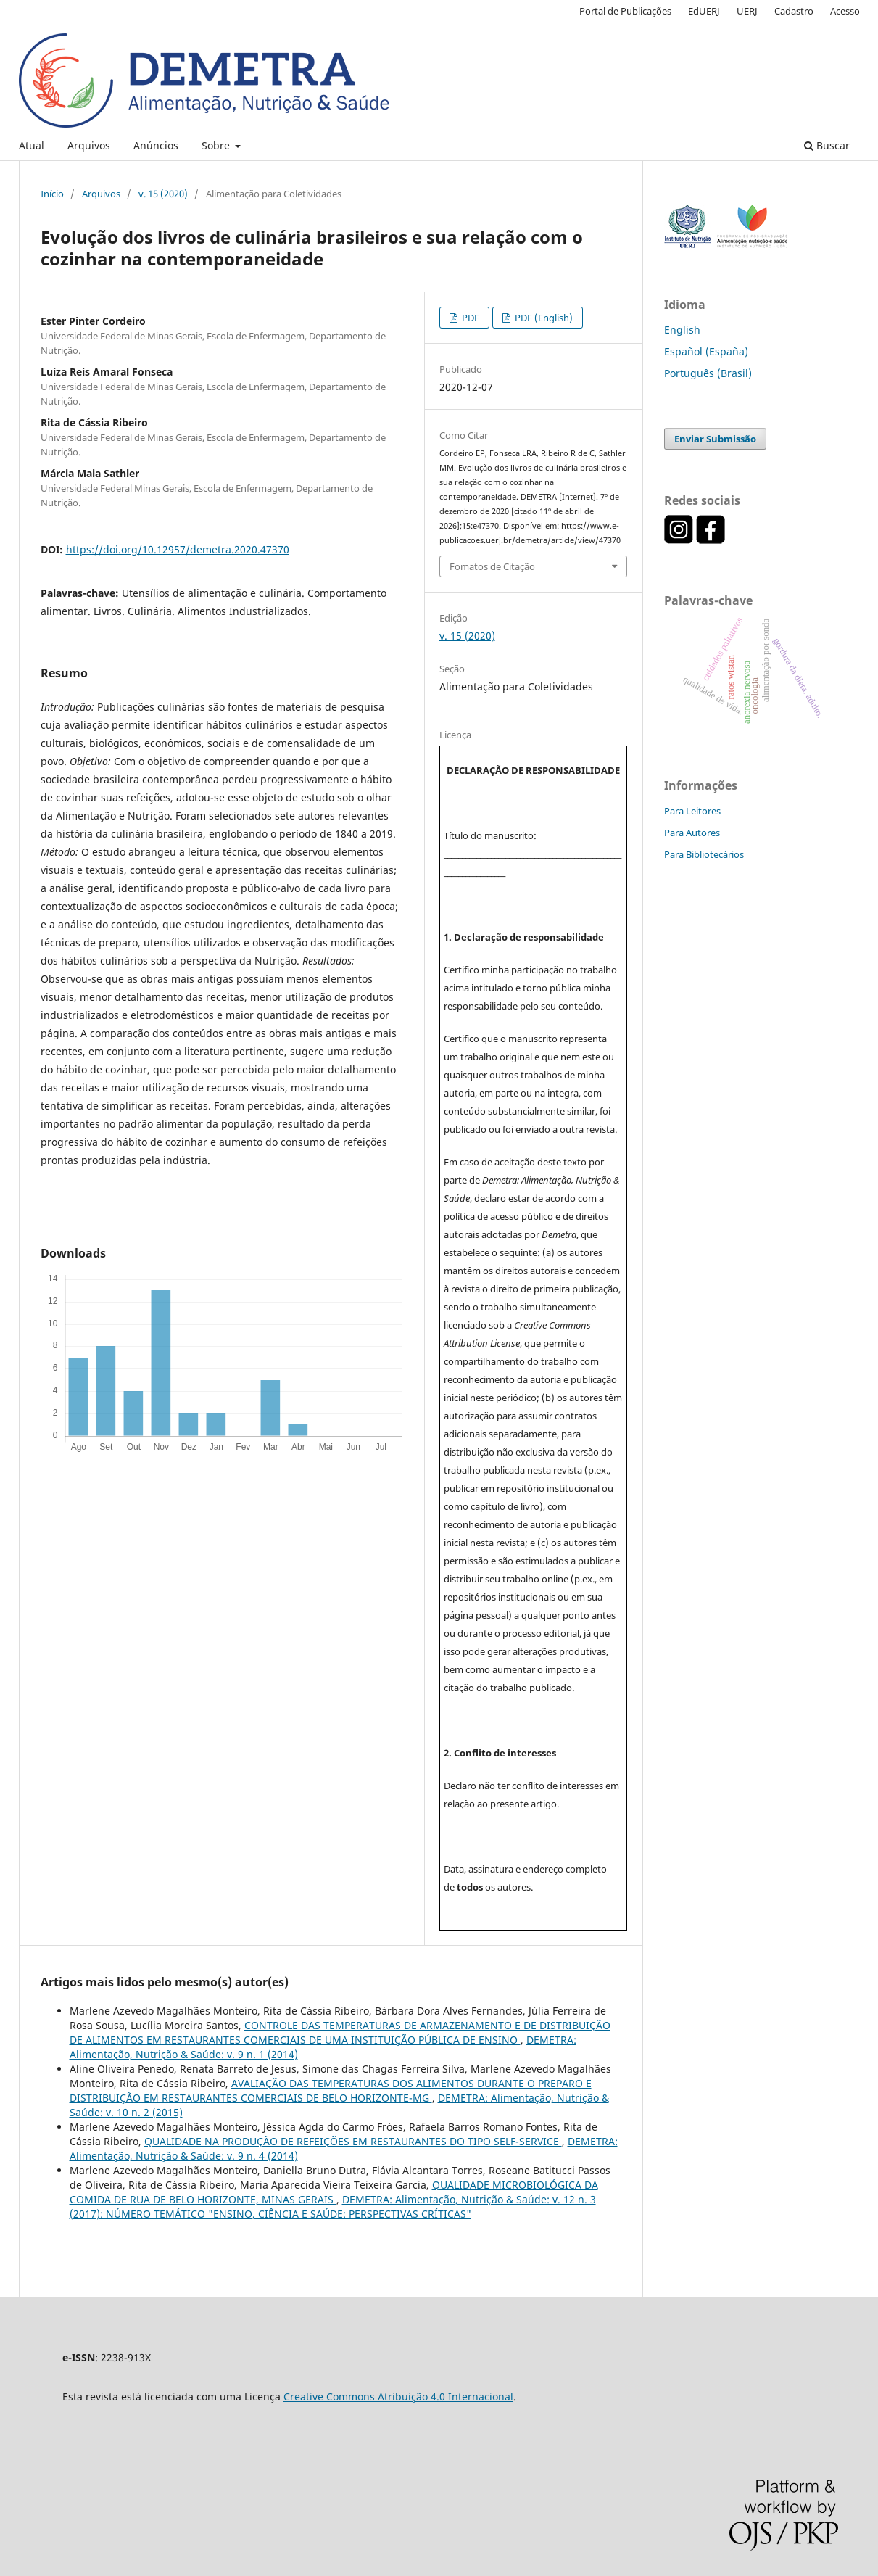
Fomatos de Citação (492, 566)
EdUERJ (704, 10)
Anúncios (155, 145)
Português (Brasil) (708, 373)
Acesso (845, 10)
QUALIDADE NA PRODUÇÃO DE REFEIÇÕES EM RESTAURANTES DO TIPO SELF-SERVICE (353, 2141)
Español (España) (706, 351)
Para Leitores (692, 810)
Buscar (827, 145)
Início (52, 193)
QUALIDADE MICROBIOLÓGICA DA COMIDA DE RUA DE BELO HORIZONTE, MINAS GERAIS (334, 2192)
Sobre (217, 145)
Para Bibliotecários (704, 854)
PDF (469, 317)
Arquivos (88, 145)
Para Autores (692, 832)
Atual (31, 145)
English (682, 330)
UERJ (747, 10)
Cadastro (793, 10)
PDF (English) (543, 317)
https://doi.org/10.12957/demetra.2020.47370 (177, 549)
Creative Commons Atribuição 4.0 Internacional (398, 2396)
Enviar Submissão (715, 438)
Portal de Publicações (625, 10)
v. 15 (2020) (163, 193)
